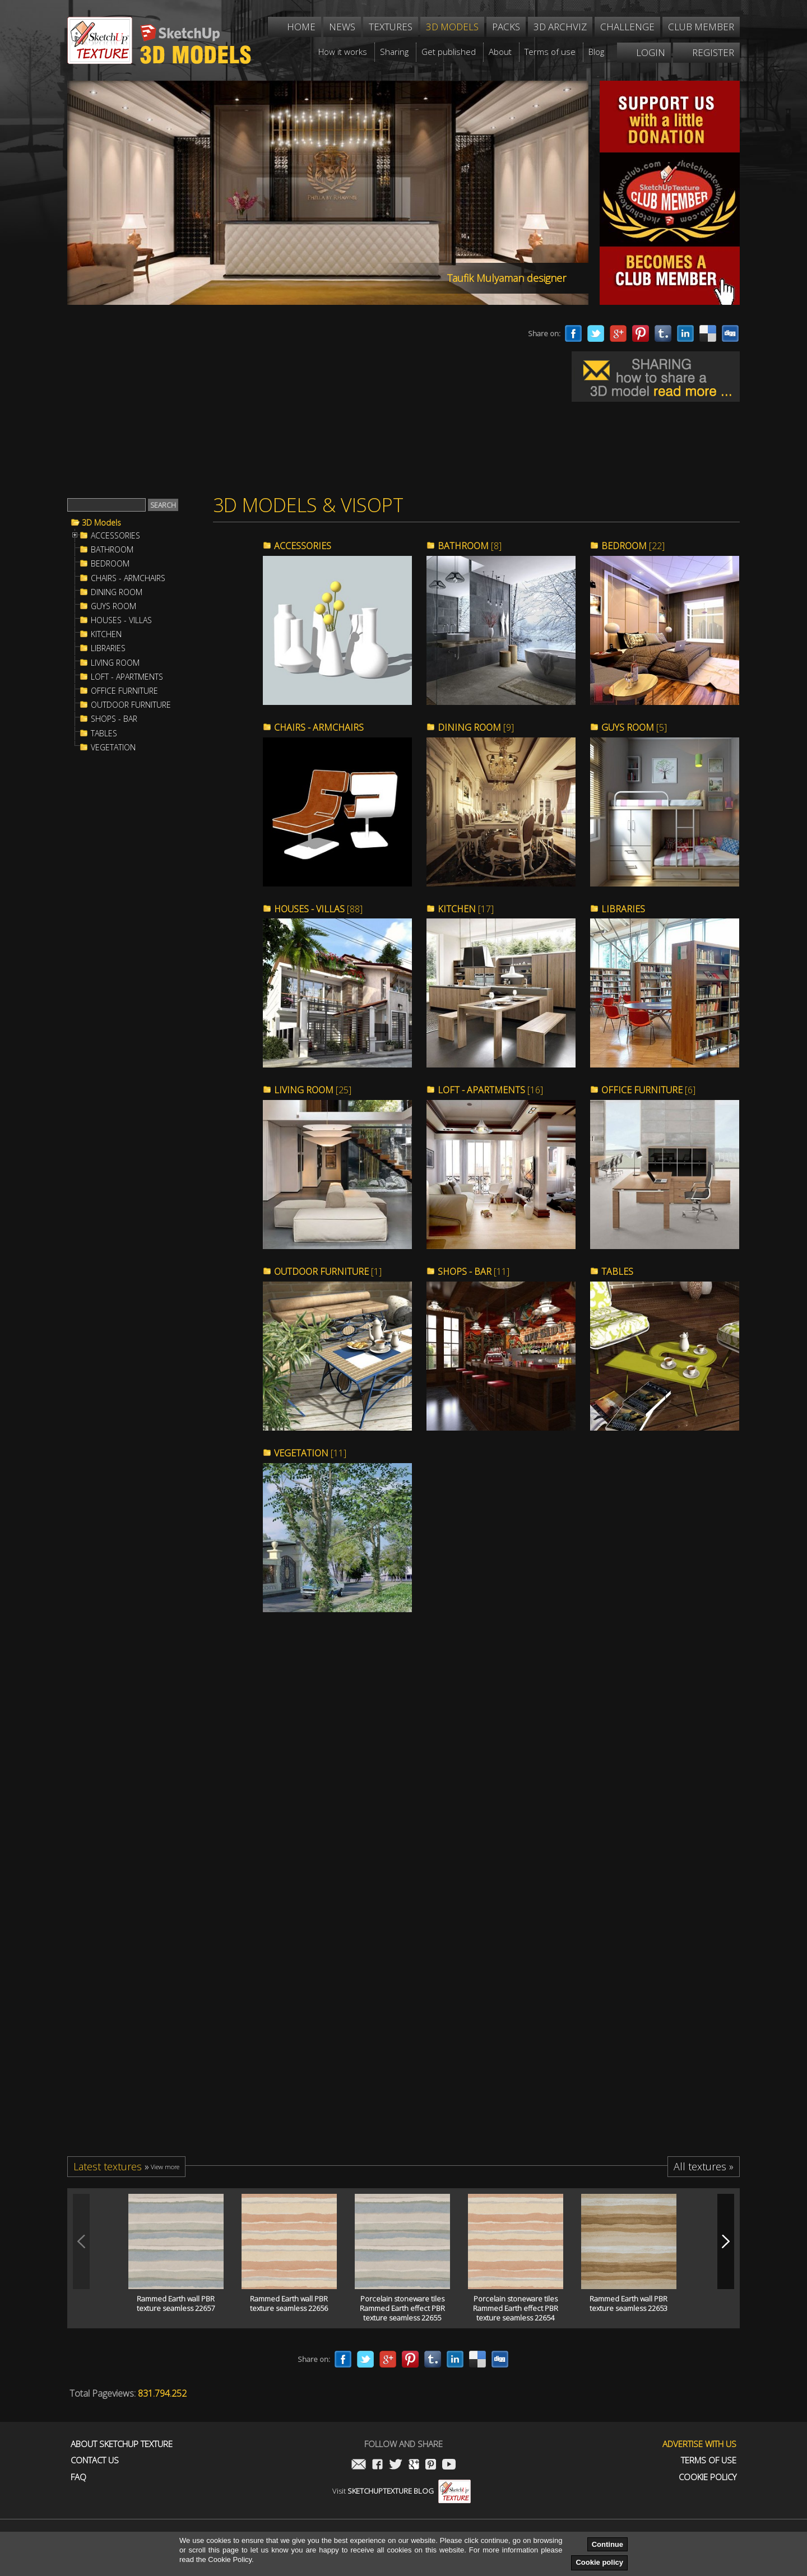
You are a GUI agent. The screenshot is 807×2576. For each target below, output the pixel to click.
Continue (607, 2544)
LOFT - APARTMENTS (127, 677)
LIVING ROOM (115, 663)
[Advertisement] (274, 402)
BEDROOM (110, 564)
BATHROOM (112, 550)
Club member (701, 26)
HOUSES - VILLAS (121, 620)
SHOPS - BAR (114, 719)
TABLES (104, 733)
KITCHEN (106, 634)
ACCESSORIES (115, 536)
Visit (401, 2491)
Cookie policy (599, 2562)
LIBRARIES (108, 648)
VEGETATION (113, 747)
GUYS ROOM (113, 606)
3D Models (101, 523)
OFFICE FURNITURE (124, 691)
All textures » (704, 2166)
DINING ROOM (116, 592)
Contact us (95, 2460)
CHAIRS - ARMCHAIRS (128, 578)
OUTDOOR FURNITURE (131, 705)
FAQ (78, 2477)
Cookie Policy (707, 2477)
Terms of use (708, 2460)
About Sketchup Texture (122, 2444)
